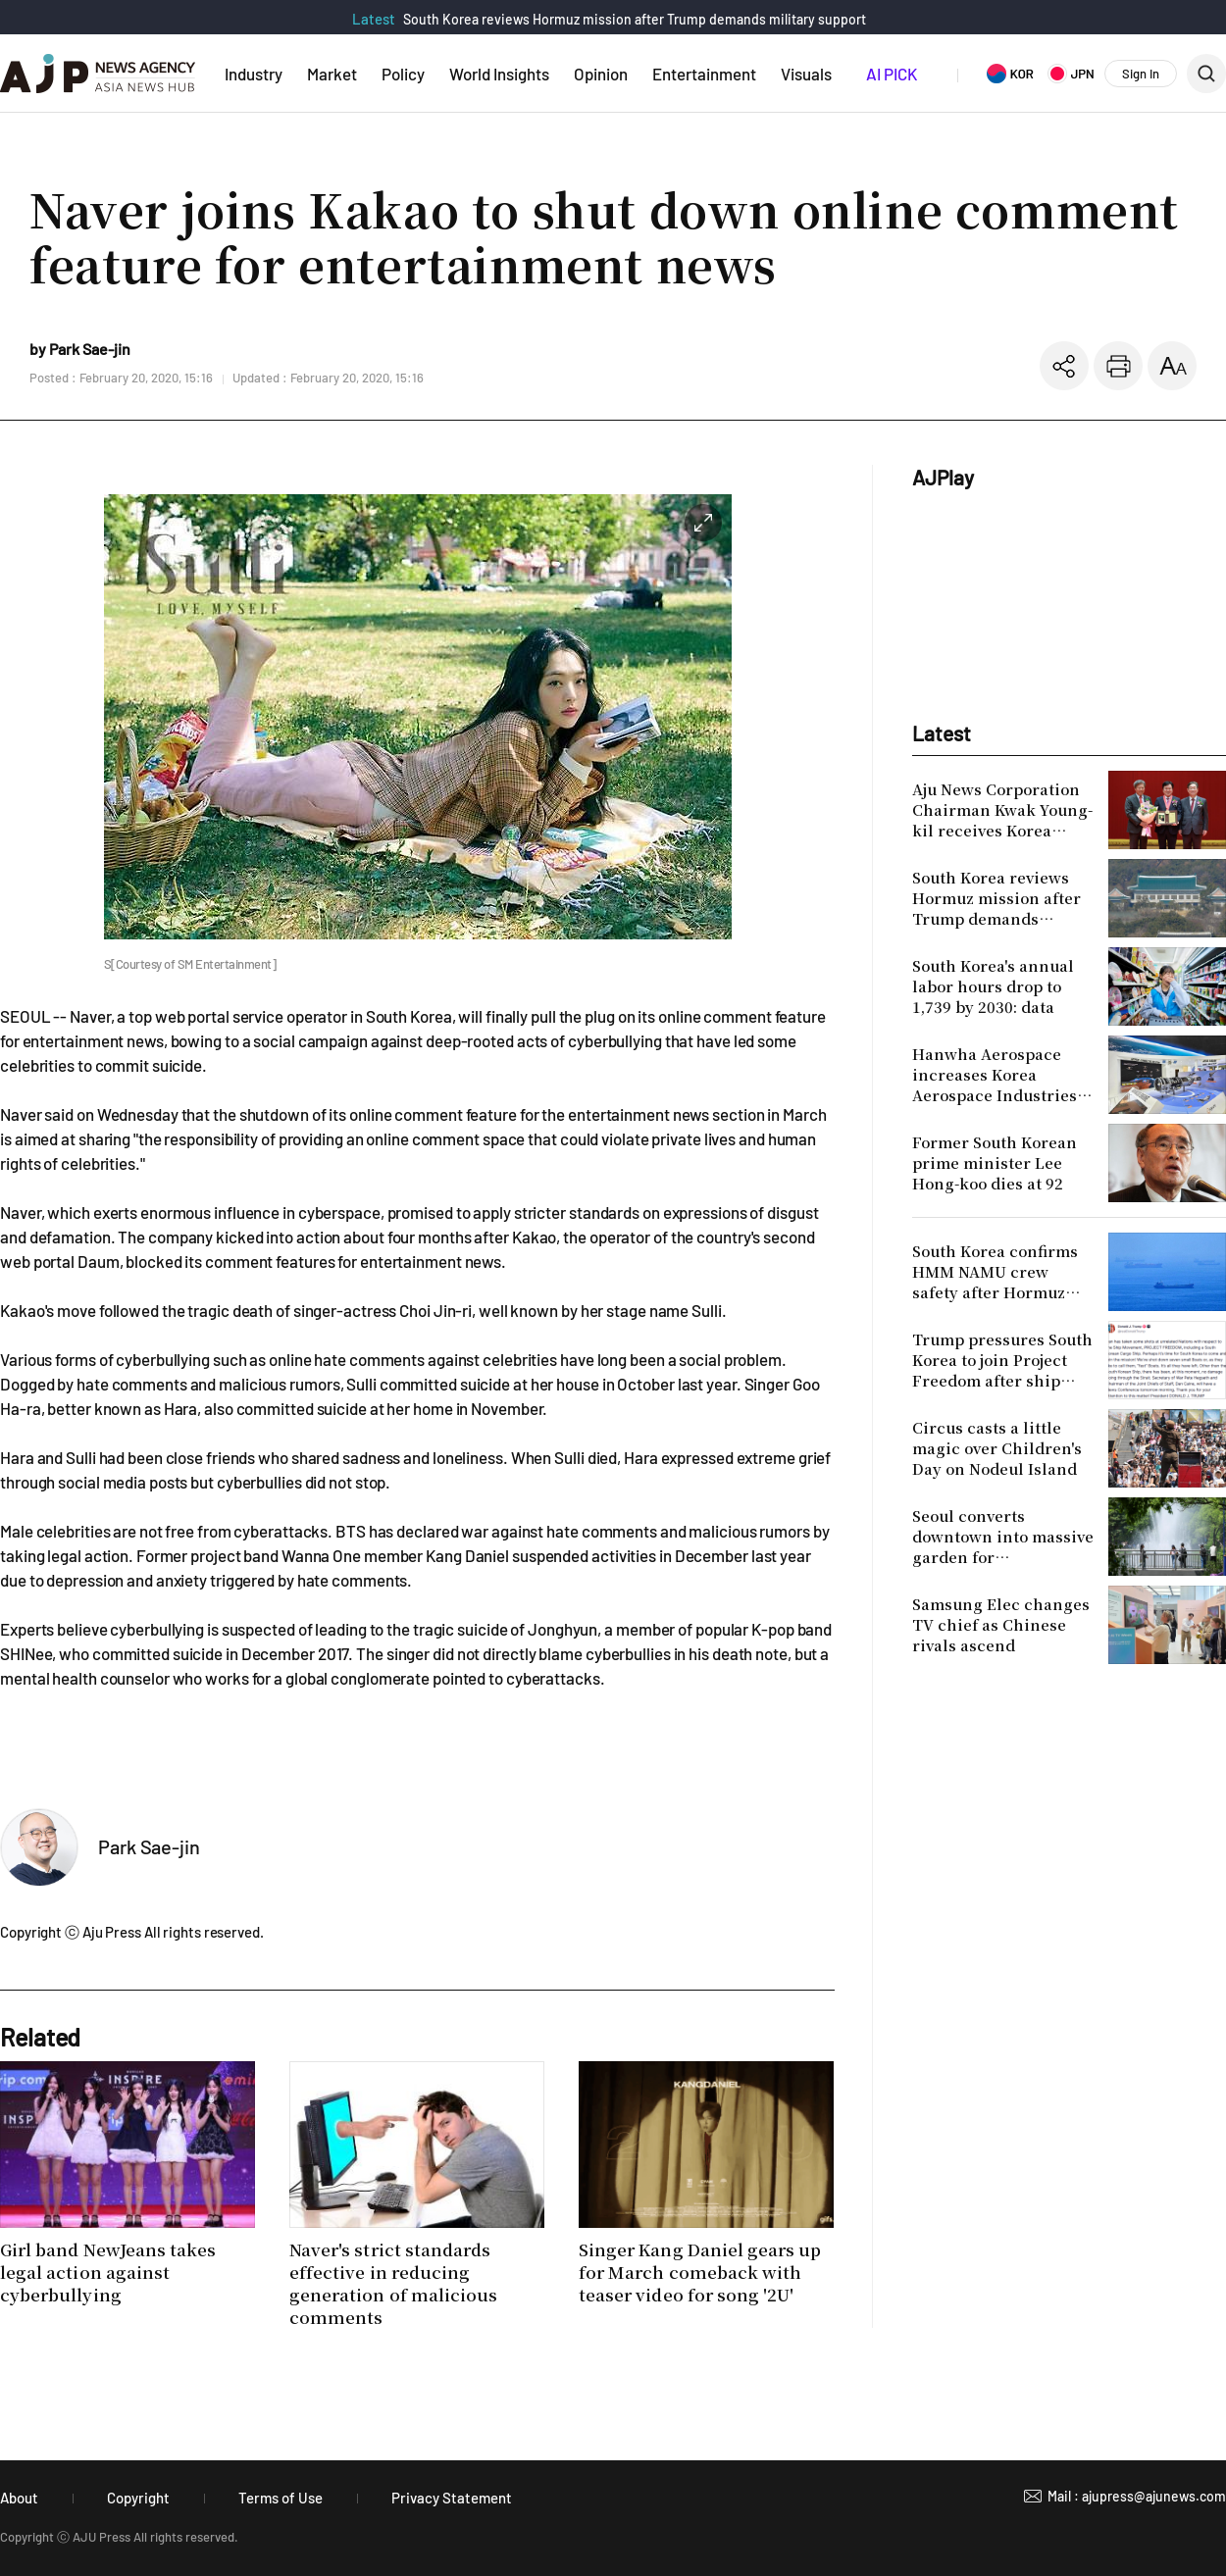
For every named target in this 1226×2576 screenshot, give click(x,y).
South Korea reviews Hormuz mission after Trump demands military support (634, 19)
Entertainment (704, 73)
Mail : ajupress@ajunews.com (1136, 2496)
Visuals (806, 73)
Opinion (601, 73)
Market (332, 73)
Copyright (138, 2497)
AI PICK (891, 73)
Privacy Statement (451, 2497)
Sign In (1140, 73)
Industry (253, 73)
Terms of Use (280, 2497)
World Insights (499, 73)
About (19, 2497)
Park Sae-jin (149, 1846)
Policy (403, 73)
